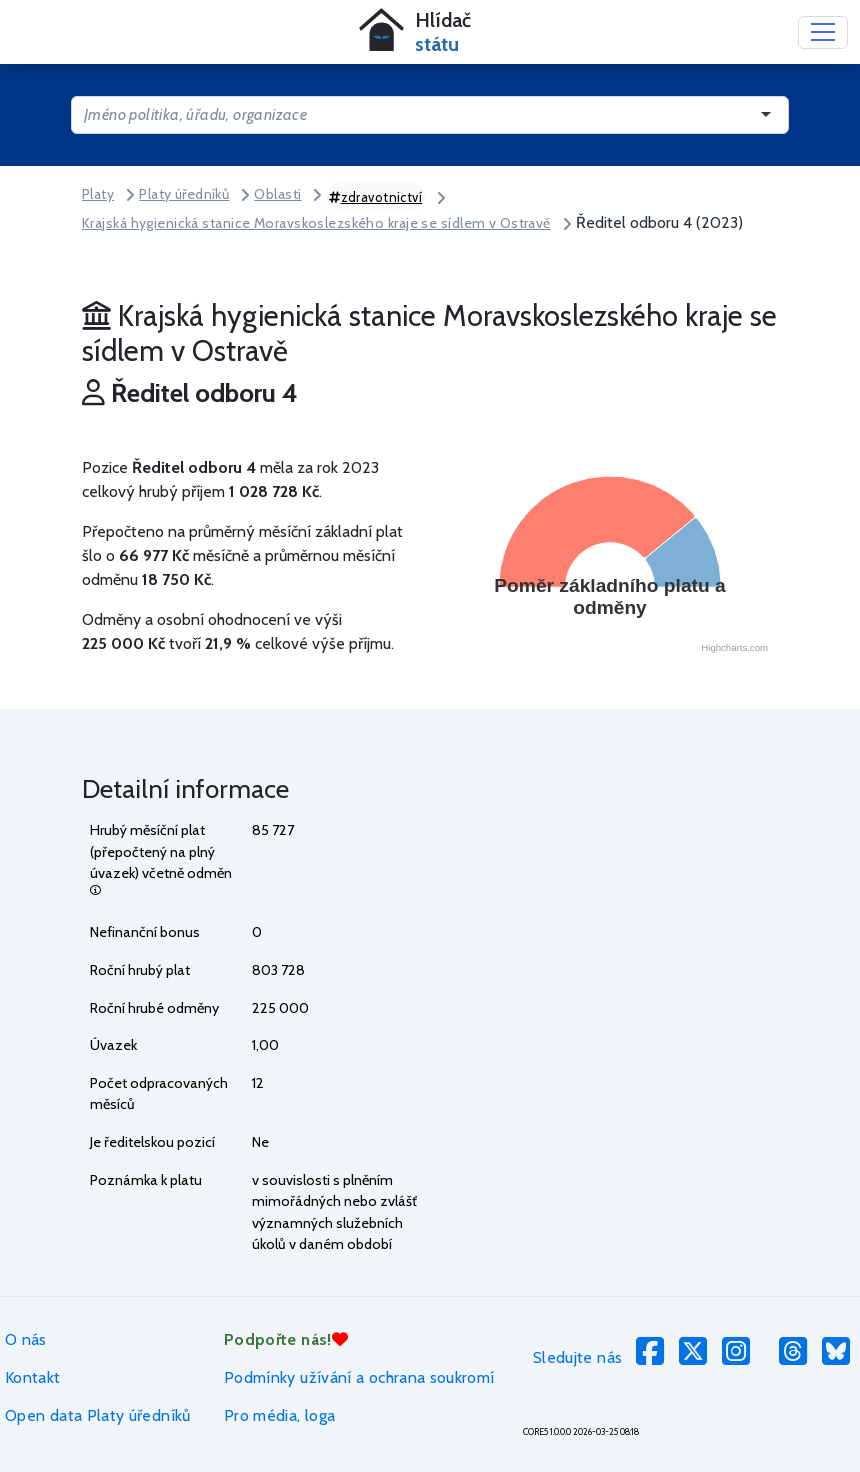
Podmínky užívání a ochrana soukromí (359, 1377)
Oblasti (277, 194)
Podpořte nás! (286, 1339)
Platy (98, 194)
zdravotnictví (375, 197)
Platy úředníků (184, 194)
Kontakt (33, 1377)
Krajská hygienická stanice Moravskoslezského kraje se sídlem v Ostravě (316, 223)
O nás (26, 1339)
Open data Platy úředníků (98, 1415)
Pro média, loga (279, 1415)
